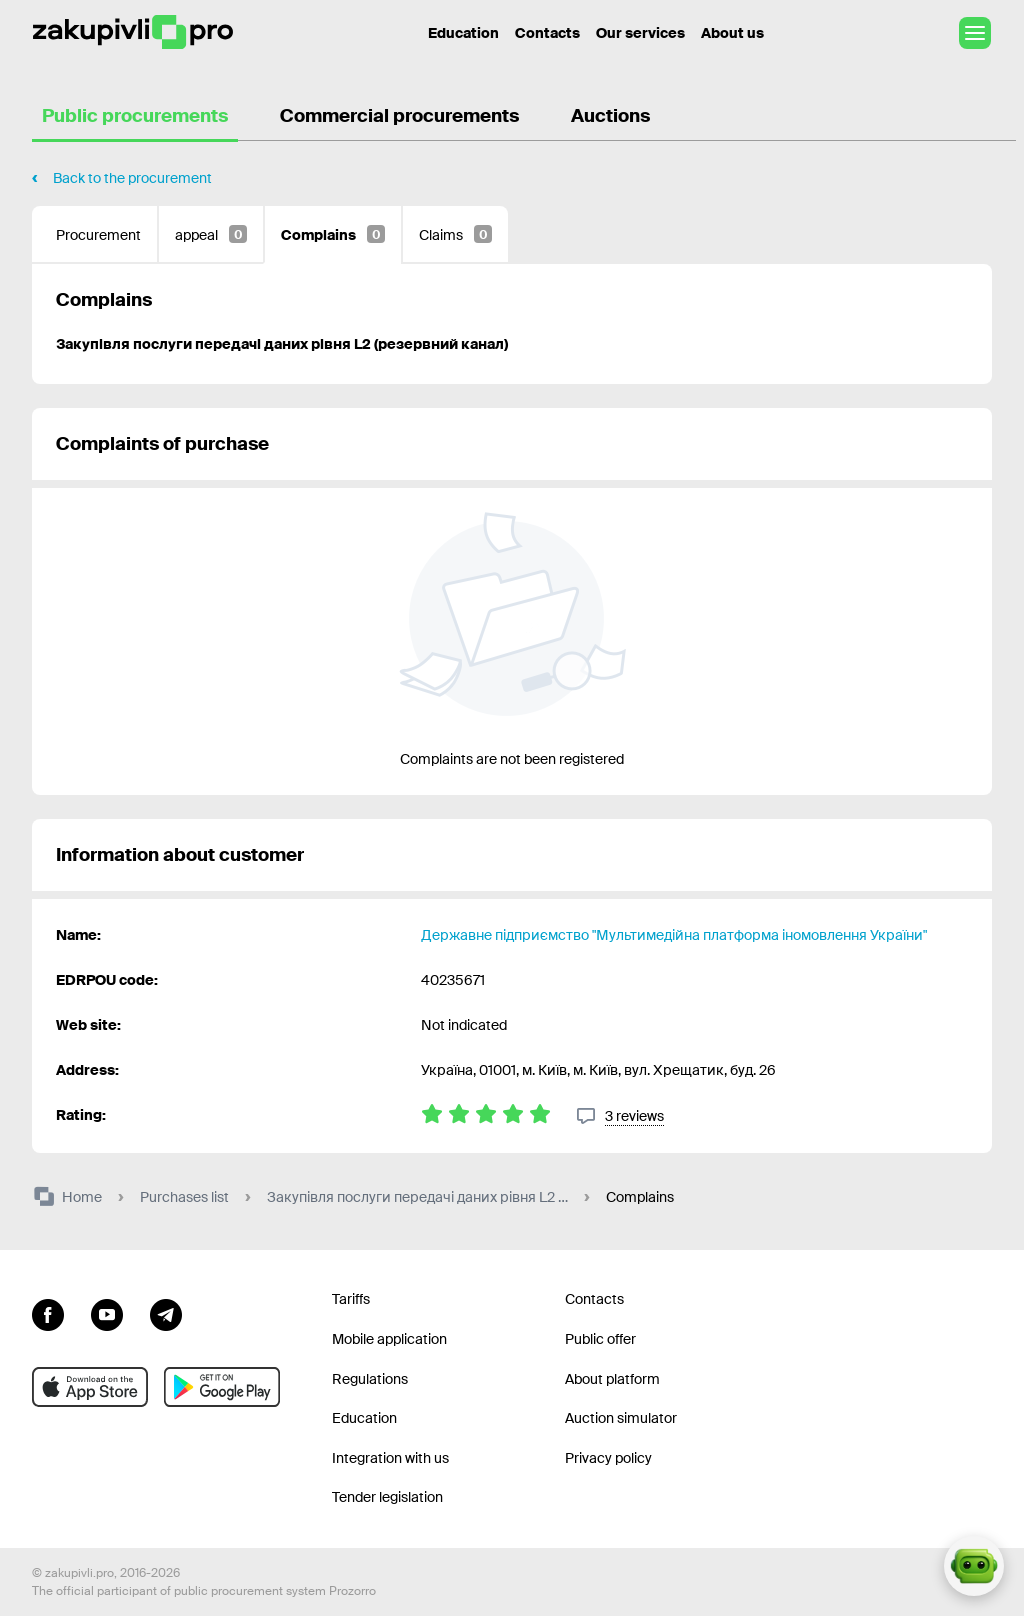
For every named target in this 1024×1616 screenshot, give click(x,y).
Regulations (370, 1379)
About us (732, 33)
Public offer (600, 1339)
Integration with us (390, 1458)
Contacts (547, 33)
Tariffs (351, 1299)
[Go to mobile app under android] (222, 1387)
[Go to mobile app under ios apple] (90, 1387)
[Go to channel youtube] (107, 1312)
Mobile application (389, 1339)
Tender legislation (387, 1497)
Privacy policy (608, 1458)
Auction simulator (621, 1418)
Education (364, 1418)
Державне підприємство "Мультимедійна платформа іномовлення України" (674, 935)
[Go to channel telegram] (166, 1312)
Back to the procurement (132, 178)
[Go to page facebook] (48, 1312)
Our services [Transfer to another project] (640, 33)
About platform (612, 1379)
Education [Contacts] (463, 33)
